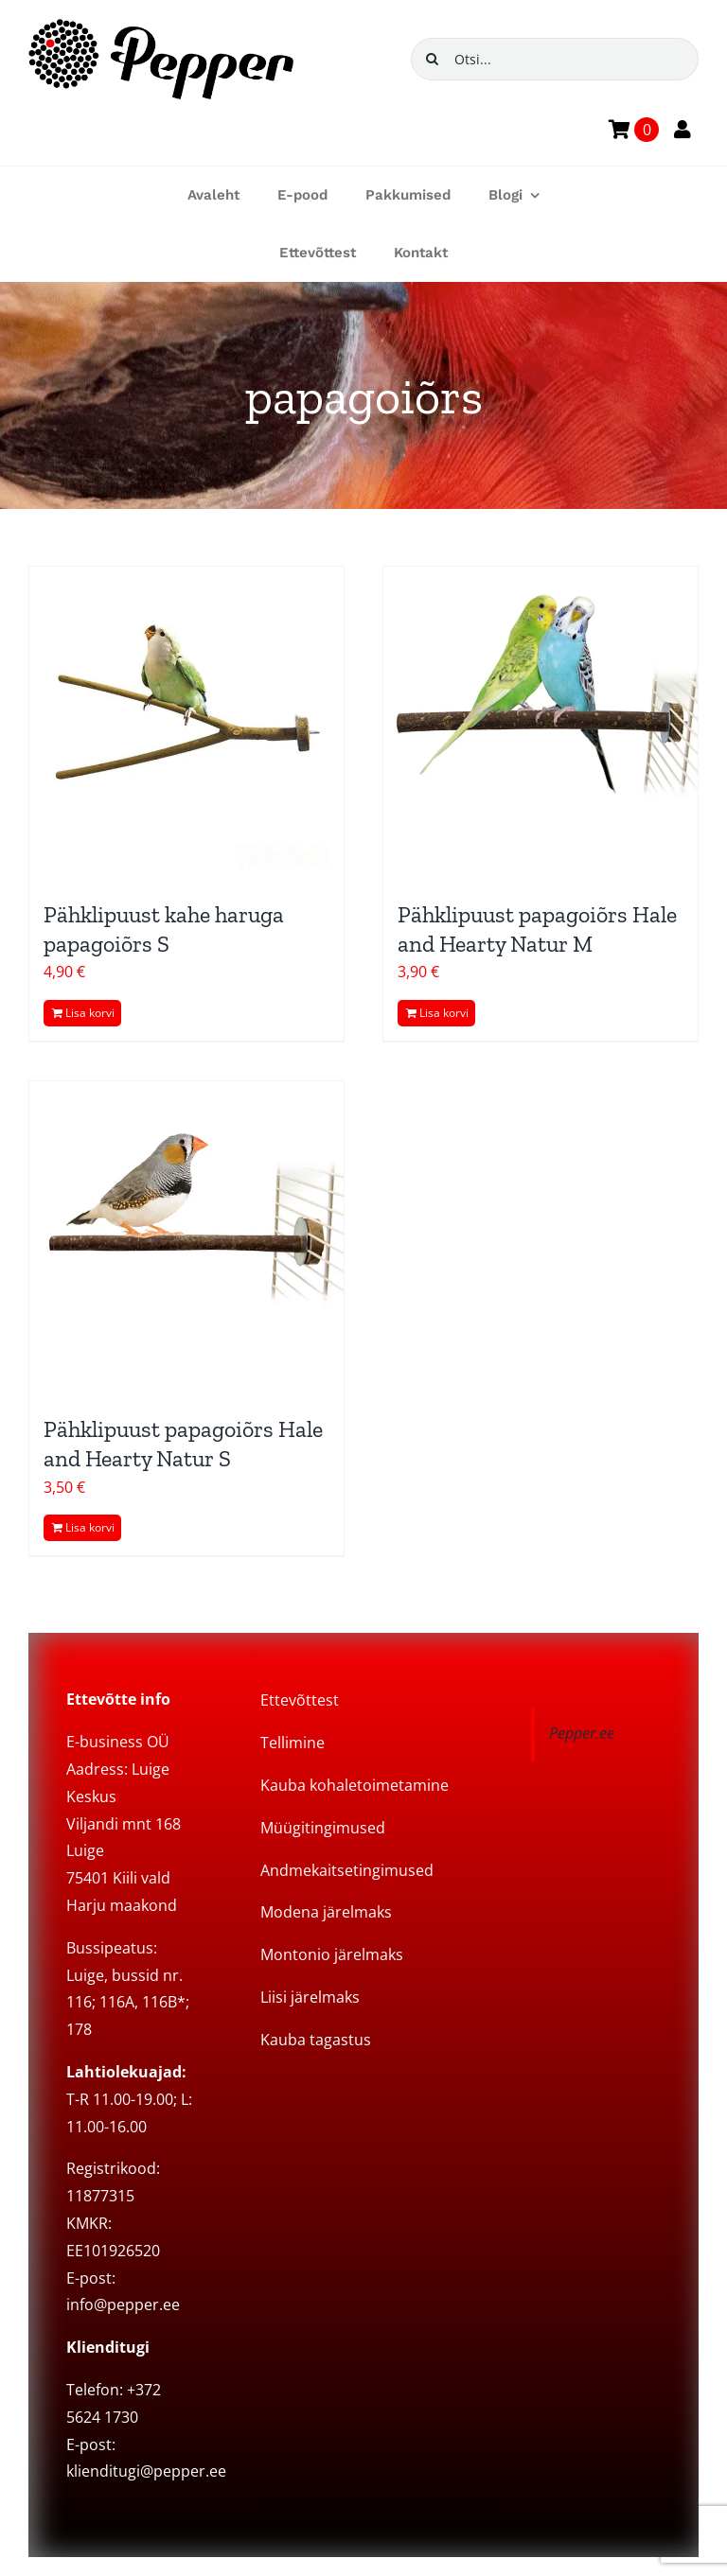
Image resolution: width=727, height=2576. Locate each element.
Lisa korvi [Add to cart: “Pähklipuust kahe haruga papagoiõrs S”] (90, 1013)
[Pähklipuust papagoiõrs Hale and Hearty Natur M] (540, 724)
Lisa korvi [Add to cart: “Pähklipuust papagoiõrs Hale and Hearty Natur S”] (90, 1527)
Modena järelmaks (326, 1911)
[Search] (432, 59)
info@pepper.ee (123, 2304)
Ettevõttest (299, 1700)
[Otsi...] (555, 59)
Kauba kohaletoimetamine (354, 1785)
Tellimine (292, 1742)
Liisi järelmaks (310, 1997)
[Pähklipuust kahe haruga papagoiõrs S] (186, 724)
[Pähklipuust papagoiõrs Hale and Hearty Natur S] (186, 1238)
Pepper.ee (581, 1733)
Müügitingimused (322, 1827)
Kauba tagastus (315, 2039)
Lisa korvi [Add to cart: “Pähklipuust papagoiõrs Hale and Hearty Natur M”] (444, 1013)
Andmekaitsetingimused (347, 1870)
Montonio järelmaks (331, 1954)
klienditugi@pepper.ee (146, 2471)
